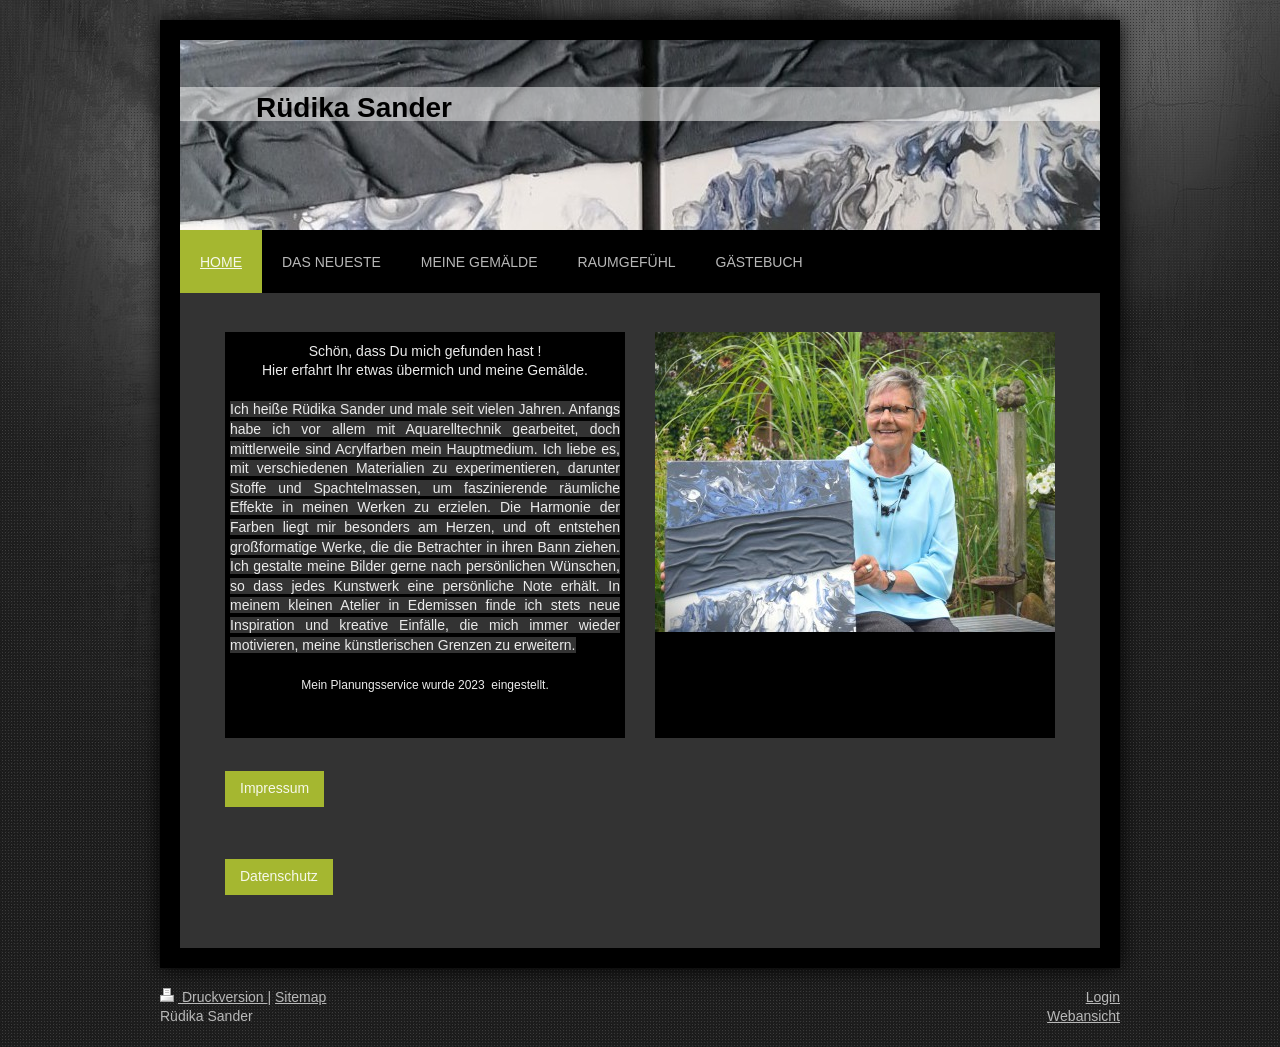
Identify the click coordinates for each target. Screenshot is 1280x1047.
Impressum (274, 788)
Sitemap (300, 997)
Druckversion (213, 997)
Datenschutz (279, 876)
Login (1103, 997)
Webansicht (1083, 1016)
